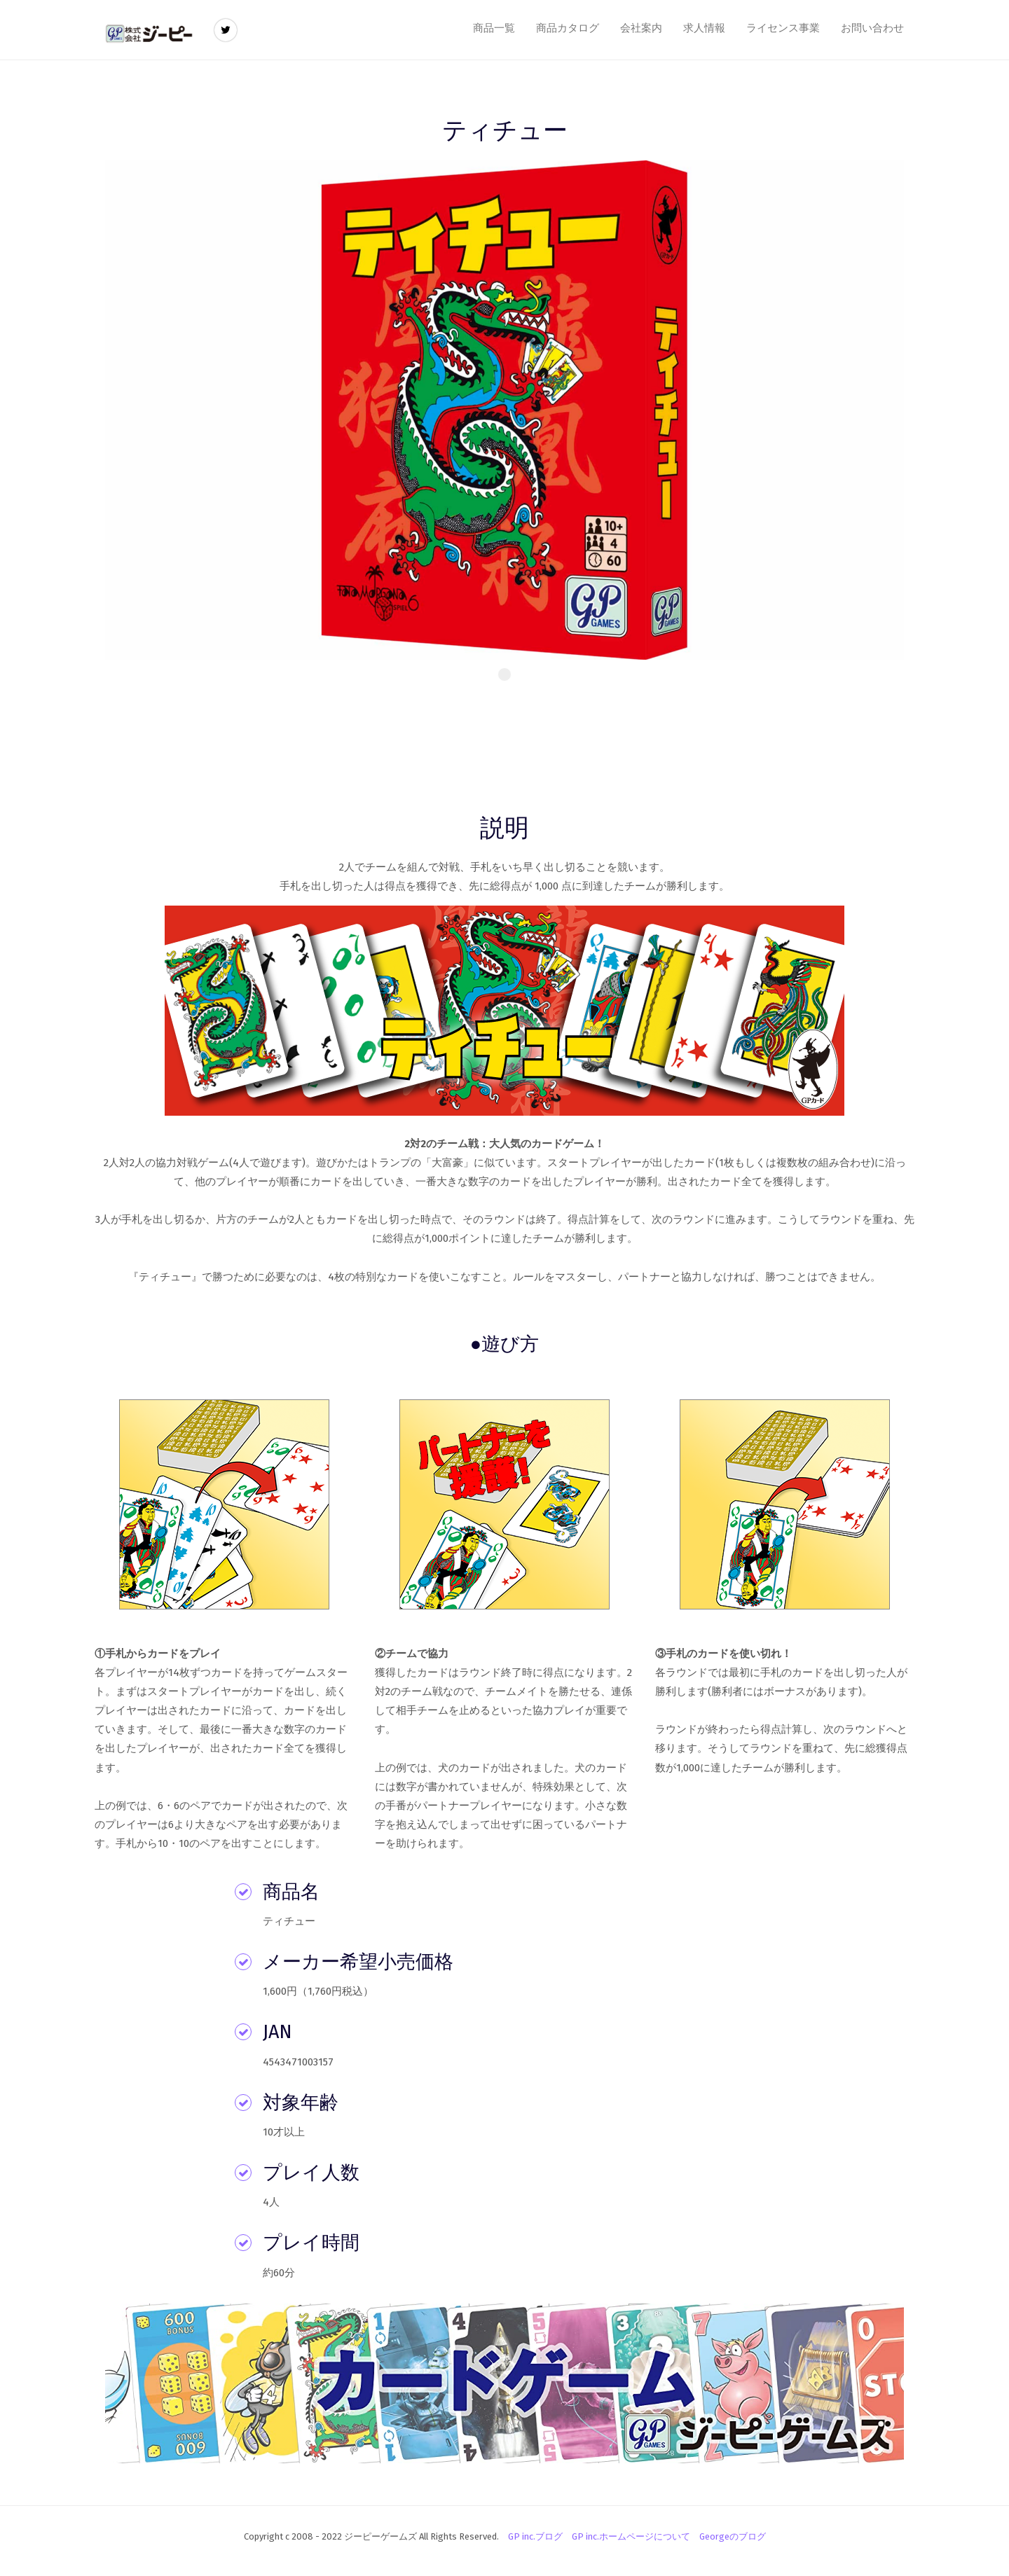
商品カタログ (567, 28)
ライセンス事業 (783, 28)
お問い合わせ (872, 28)
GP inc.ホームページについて (631, 2536)
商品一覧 (494, 28)
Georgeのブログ (732, 2536)
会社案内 (641, 28)
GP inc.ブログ (535, 2536)
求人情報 (704, 28)
